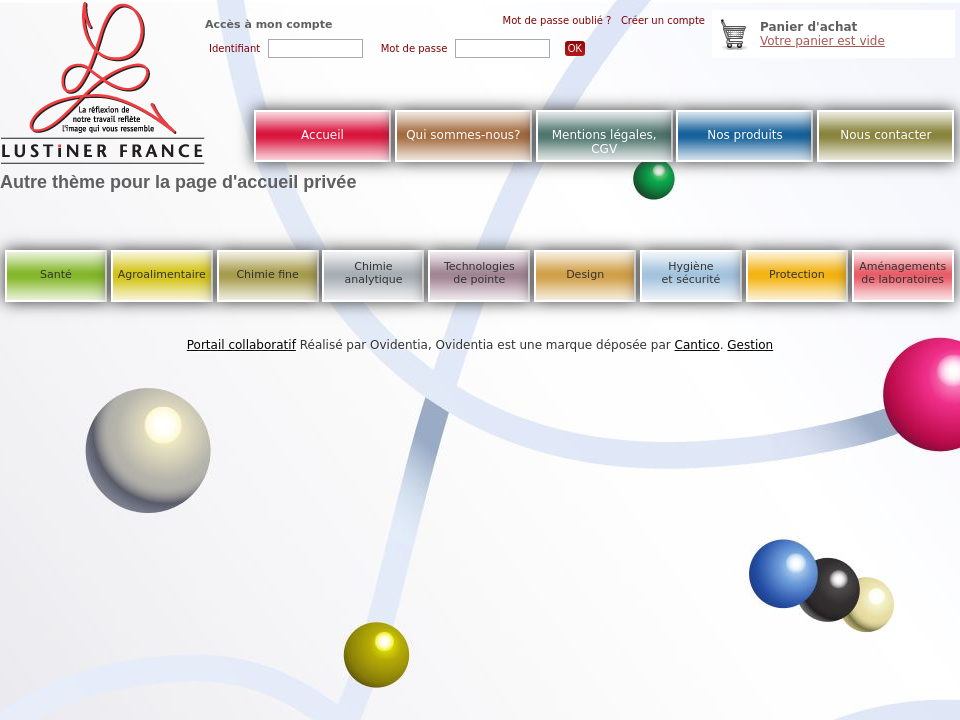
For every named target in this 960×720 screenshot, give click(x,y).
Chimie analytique (373, 273)
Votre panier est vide (822, 41)
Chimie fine (267, 274)
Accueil (322, 135)
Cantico (697, 345)
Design (585, 274)
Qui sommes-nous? (463, 135)
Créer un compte (663, 20)
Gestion (750, 345)
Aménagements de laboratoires (902, 273)
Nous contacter (885, 135)
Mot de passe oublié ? (557, 20)
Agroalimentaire (162, 274)
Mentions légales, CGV (604, 142)
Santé (56, 274)
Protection (797, 274)
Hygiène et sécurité (691, 273)
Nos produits (745, 135)
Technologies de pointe (479, 273)
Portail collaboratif (241, 345)
